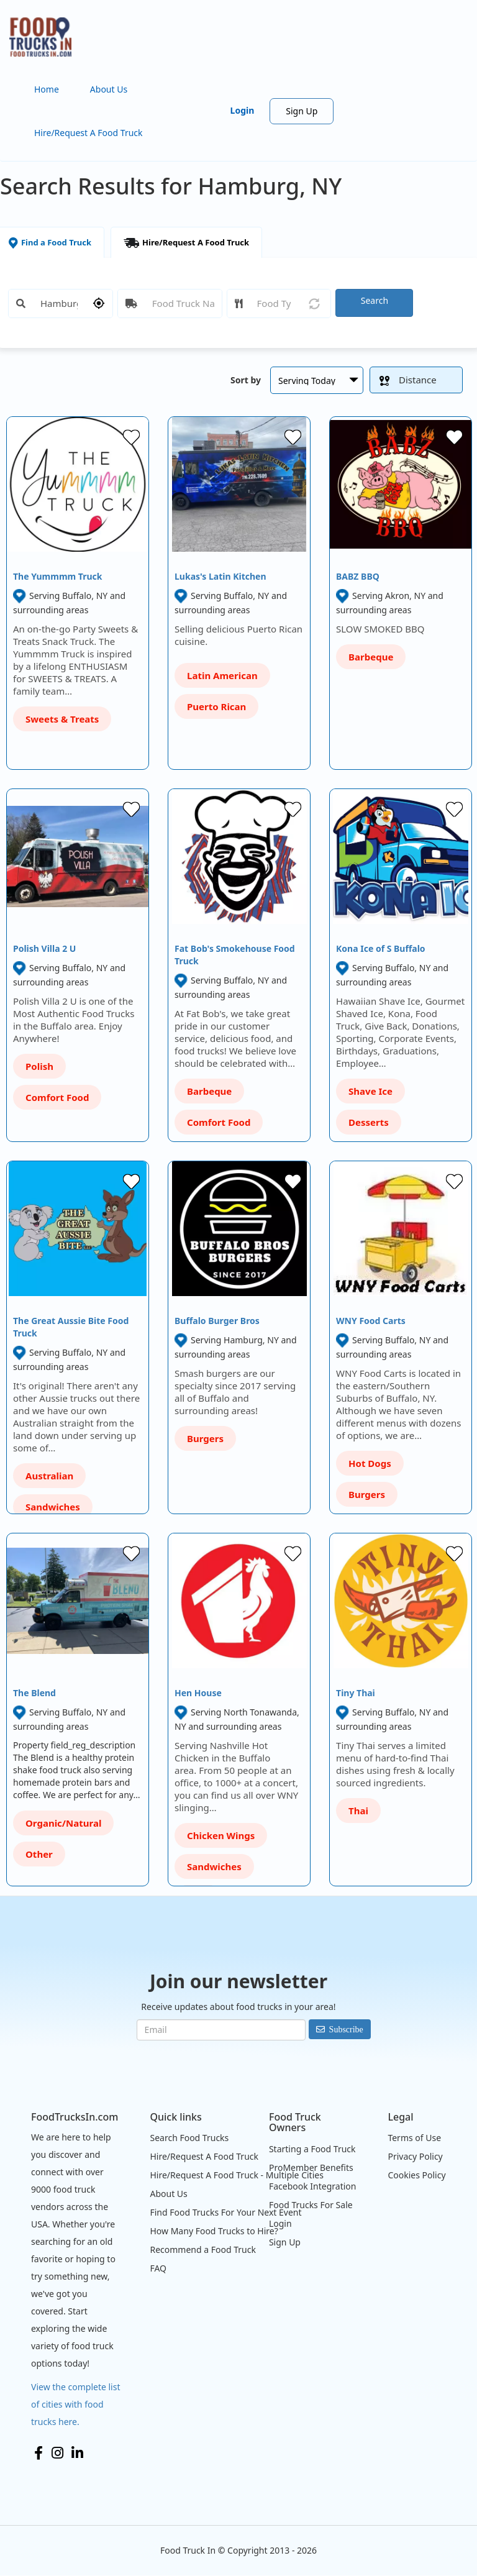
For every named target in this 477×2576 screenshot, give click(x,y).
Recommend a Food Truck (202, 2249)
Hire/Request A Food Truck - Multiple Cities (236, 2175)
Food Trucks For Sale (311, 2205)
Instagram (57, 2453)
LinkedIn (77, 2453)
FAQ (158, 2268)
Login (242, 110)
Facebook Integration (313, 2186)
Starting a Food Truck (312, 2149)
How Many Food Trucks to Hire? (214, 2231)
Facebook (38, 2453)
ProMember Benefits (311, 2167)
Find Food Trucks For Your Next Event (225, 2212)
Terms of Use (414, 2138)
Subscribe (346, 2029)
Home (46, 89)
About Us (108, 89)
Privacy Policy (415, 2156)
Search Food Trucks (189, 2138)
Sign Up (301, 111)
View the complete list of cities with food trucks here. (75, 2404)
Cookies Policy (416, 2175)
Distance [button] (408, 379)
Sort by (245, 380)
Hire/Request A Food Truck (88, 133)
